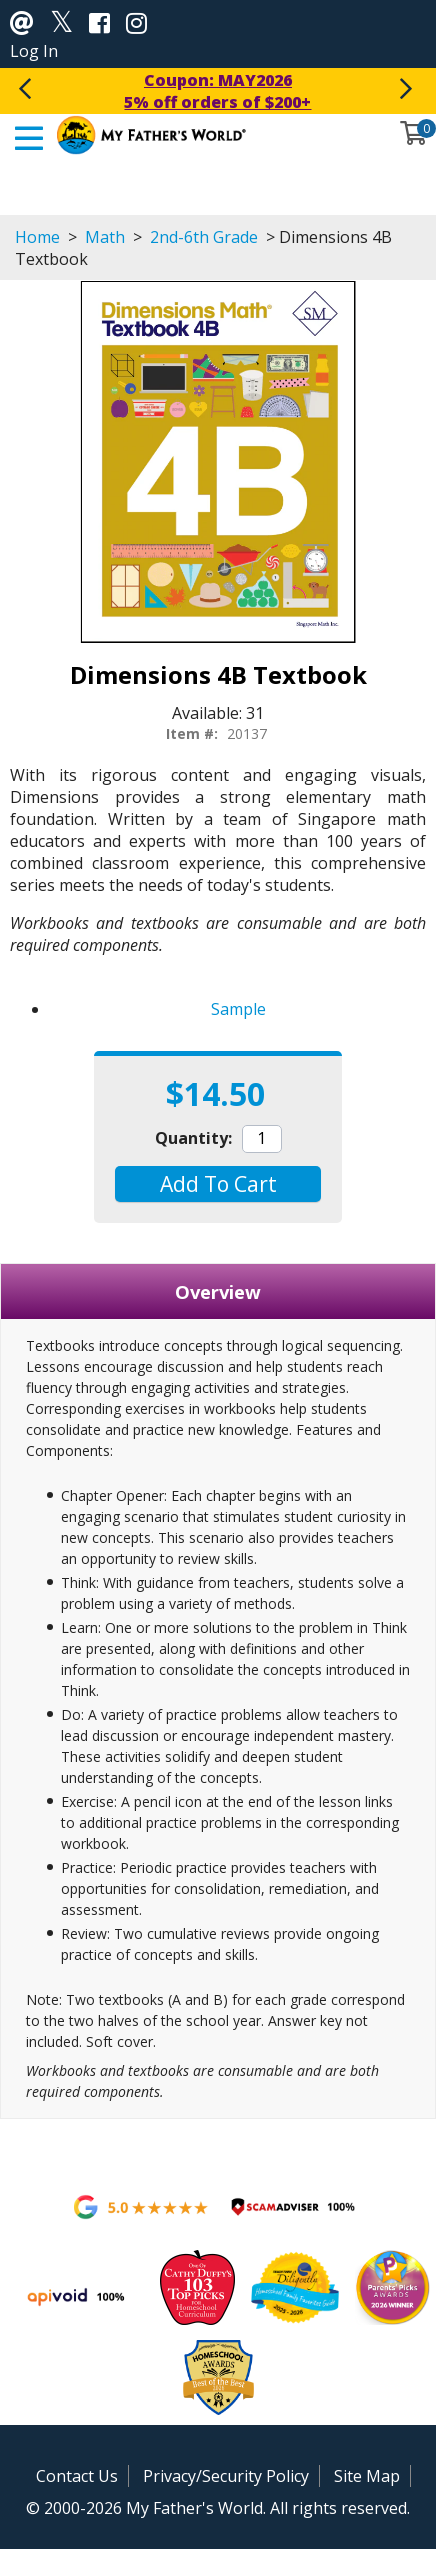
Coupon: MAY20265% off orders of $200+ (217, 91)
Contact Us (77, 2476)
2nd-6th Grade (204, 237)
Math (105, 237)
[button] (217, 1184)
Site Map (367, 2476)
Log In (34, 51)
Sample (238, 1009)
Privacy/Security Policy (226, 2476)
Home (37, 237)
